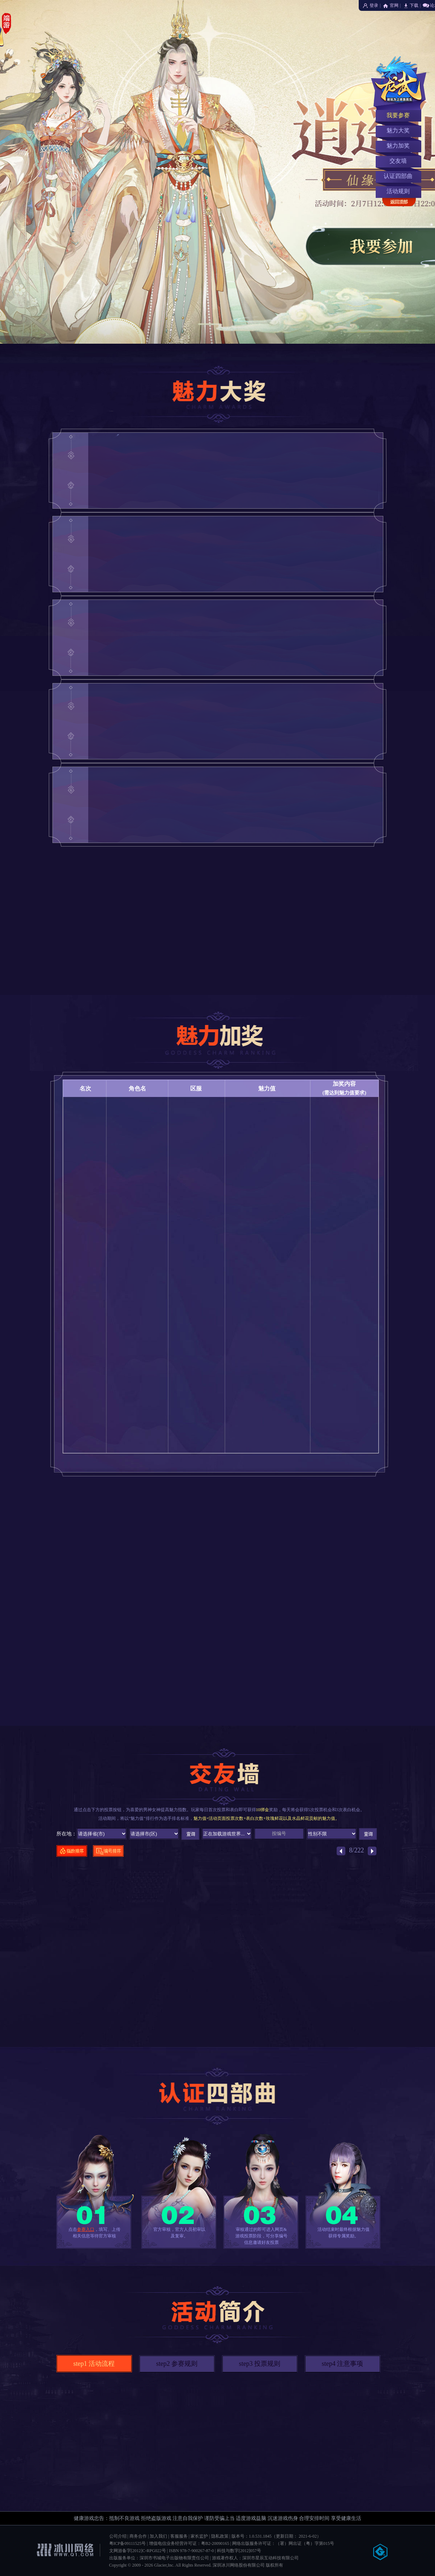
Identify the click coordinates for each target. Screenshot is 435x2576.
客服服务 (179, 2536)
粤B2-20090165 (215, 2543)
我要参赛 (398, 115)
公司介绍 (118, 2536)
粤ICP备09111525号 (127, 2543)
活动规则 (398, 191)
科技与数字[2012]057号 (239, 2550)
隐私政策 (220, 2536)
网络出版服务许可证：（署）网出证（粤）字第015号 (283, 2543)
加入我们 (158, 2536)
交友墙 (398, 161)
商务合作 (138, 2536)
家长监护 (199, 2536)
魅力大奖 (398, 130)
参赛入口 (85, 2229)
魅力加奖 (398, 146)
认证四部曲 (398, 176)
